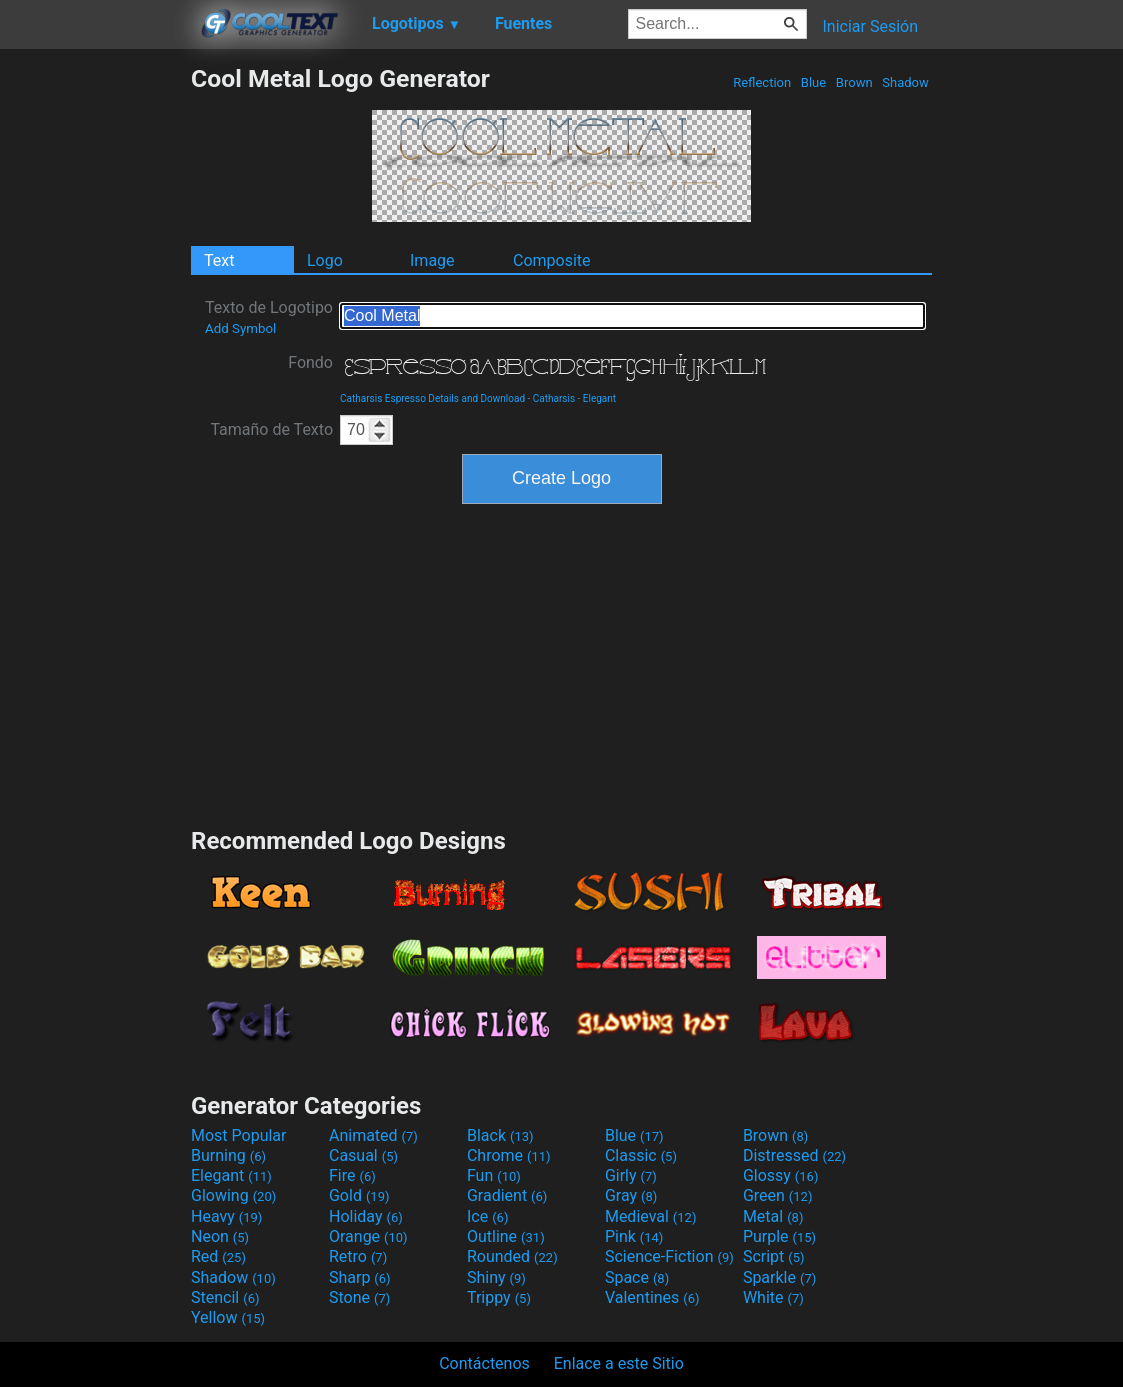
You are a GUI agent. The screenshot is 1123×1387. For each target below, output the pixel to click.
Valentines (652, 1297)
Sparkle (779, 1277)
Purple (779, 1236)
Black (500, 1135)
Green (778, 1195)
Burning (228, 1155)
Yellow (228, 1317)
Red (218, 1256)
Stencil (225, 1297)
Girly (631, 1175)
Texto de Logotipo (269, 317)
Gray (631, 1195)
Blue (814, 82)
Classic (641, 1155)
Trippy (499, 1297)
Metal (773, 1216)
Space (637, 1277)
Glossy (781, 1175)
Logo (325, 260)
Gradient (507, 1195)
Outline (506, 1236)
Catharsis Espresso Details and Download (432, 398)
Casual (363, 1155)
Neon (220, 1236)
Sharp (360, 1277)
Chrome (509, 1155)
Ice (487, 1216)
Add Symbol (240, 328)
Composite (552, 260)
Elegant (599, 398)
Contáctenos (484, 1363)
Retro (358, 1256)
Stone (359, 1297)
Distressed (794, 1155)
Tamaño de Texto (271, 429)
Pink (634, 1236)
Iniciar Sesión (870, 26)
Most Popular (239, 1135)
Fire (352, 1175)
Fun (494, 1175)
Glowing (233, 1195)
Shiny (496, 1277)
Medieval (651, 1216)
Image (432, 260)
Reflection (762, 82)
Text (219, 260)
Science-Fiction (669, 1256)
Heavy (226, 1216)
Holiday (366, 1216)
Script (774, 1256)
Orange (368, 1236)
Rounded (512, 1256)
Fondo (310, 362)
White (773, 1297)
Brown (854, 82)
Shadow (905, 82)
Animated (373, 1135)
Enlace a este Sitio (619, 1363)
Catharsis (554, 398)
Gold (359, 1195)
